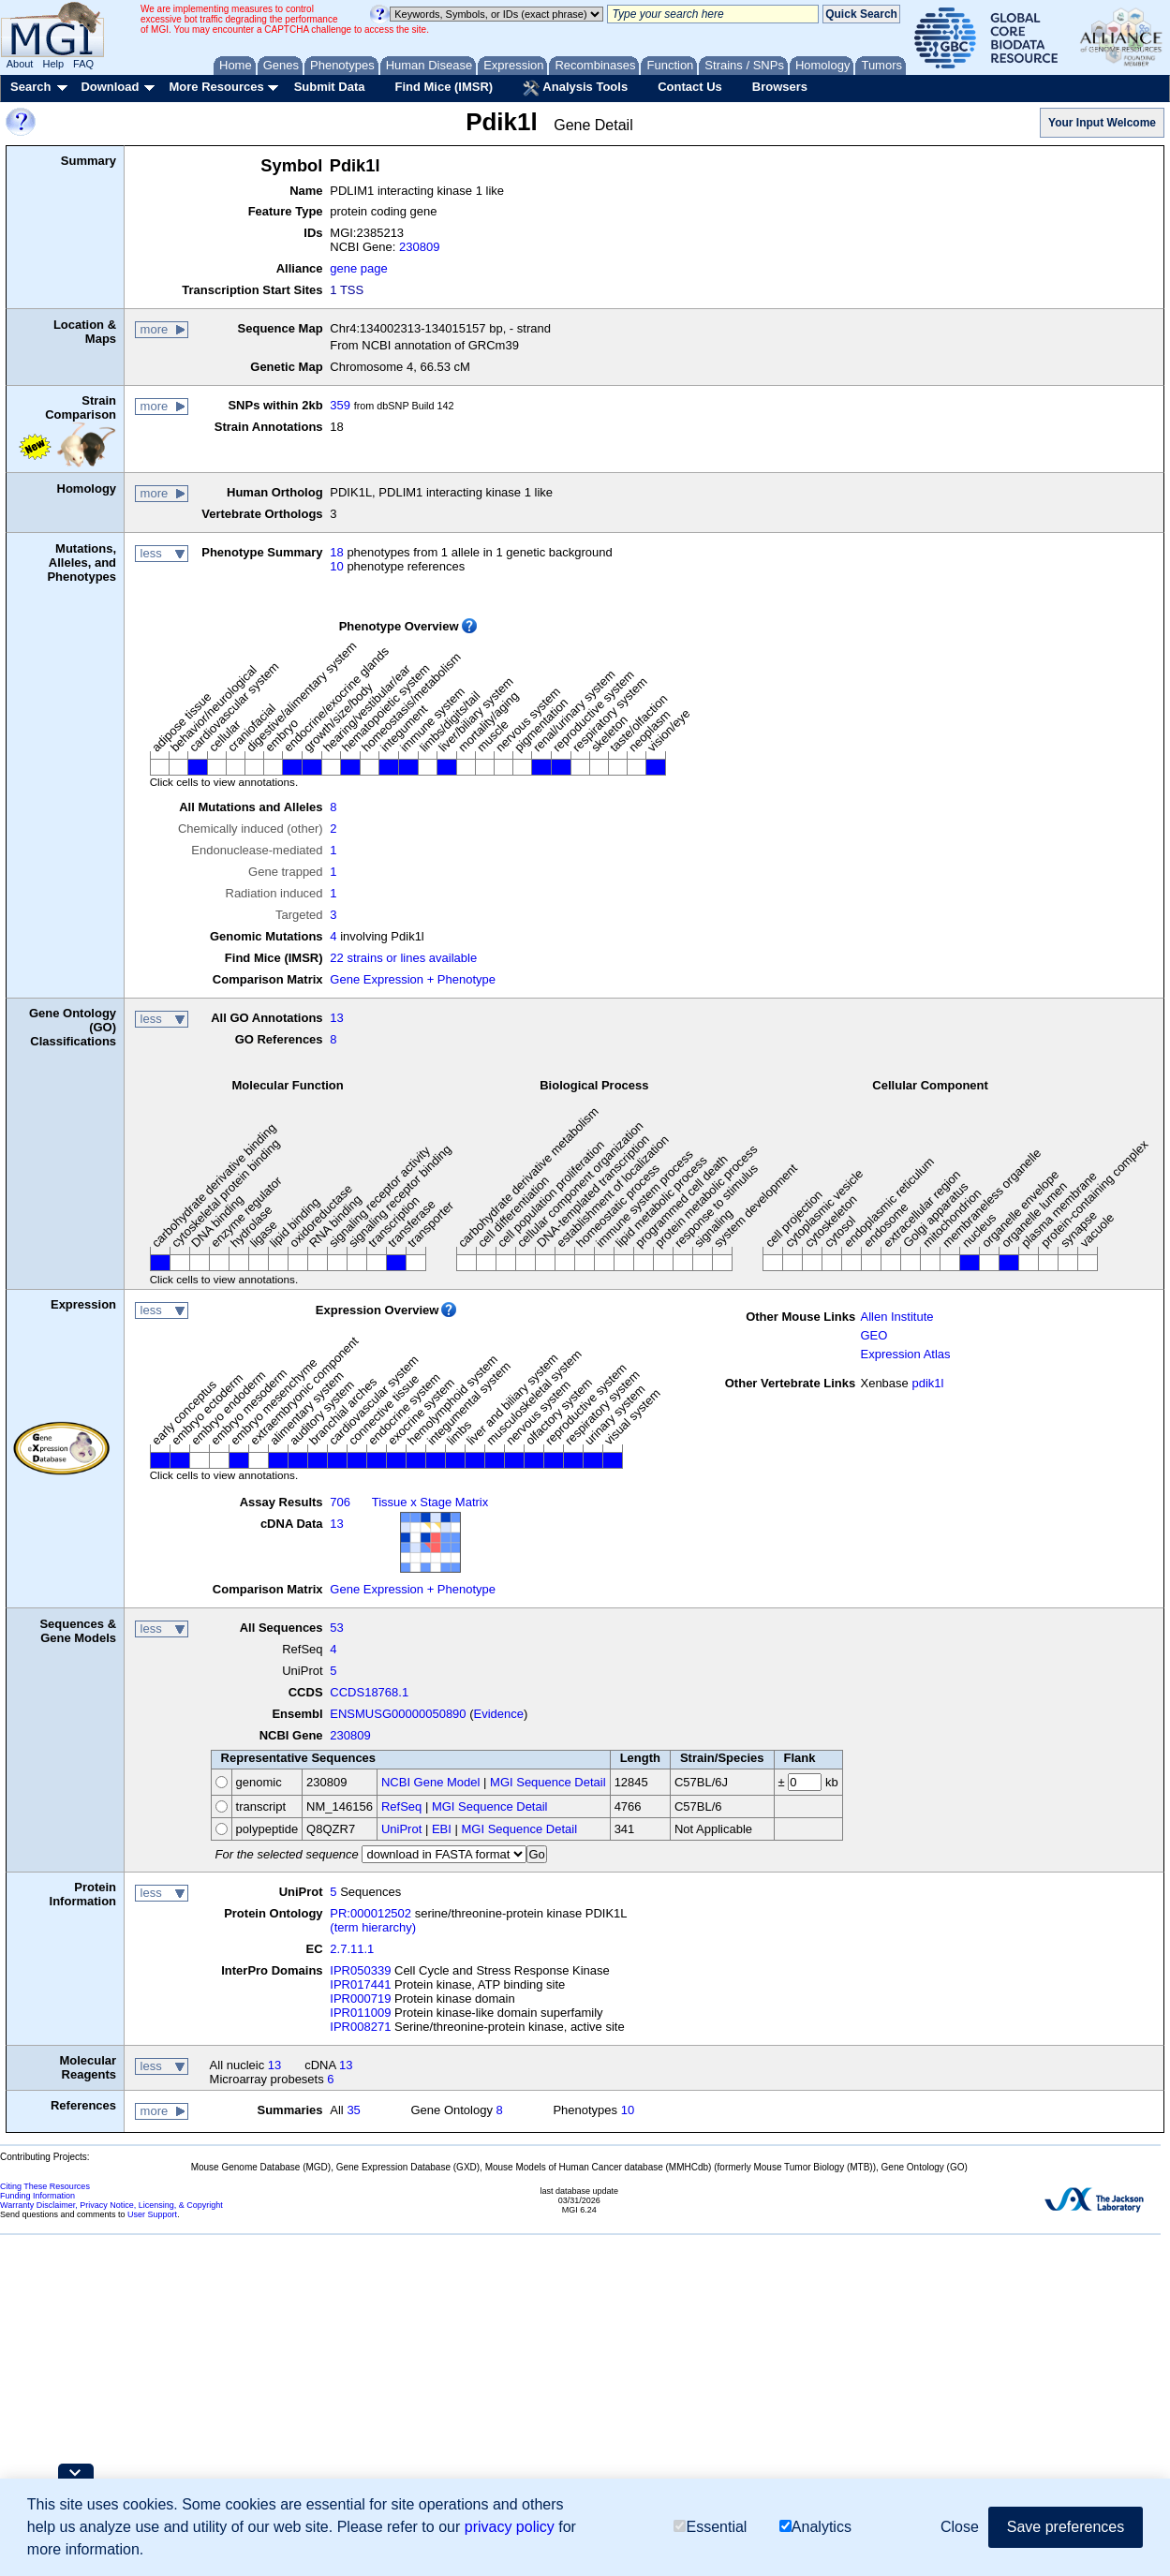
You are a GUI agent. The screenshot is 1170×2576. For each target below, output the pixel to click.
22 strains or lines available (403, 958)
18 (336, 552)
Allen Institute (896, 1317)
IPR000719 (360, 1998)
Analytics (815, 2527)
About (20, 63)
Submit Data (329, 87)
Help (53, 63)
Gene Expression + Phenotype (413, 979)
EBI (442, 1829)
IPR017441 (360, 1984)
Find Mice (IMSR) (443, 87)
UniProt (401, 1829)
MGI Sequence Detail (548, 1782)
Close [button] (959, 2527)
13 (336, 1018)
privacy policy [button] (510, 2527)
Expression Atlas (905, 1354)
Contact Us (690, 87)
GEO (873, 1335)
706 (340, 1502)
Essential (710, 2527)
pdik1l (927, 1383)
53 (336, 1628)
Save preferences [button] (1065, 2527)
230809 (419, 247)
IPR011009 (360, 2013)
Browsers (779, 87)
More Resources (216, 87)
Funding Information (37, 2195)
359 (340, 405)
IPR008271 (360, 2027)
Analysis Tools (575, 88)
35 (353, 2110)
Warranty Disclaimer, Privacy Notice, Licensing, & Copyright (111, 2205)
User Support (152, 2214)
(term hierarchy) (373, 1927)
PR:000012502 (370, 1913)
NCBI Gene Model (431, 1782)
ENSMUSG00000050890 (398, 1714)
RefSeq (401, 1806)
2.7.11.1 (352, 1949)
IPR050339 (360, 1970)
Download (110, 87)
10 (336, 566)
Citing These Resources (45, 2186)
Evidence (499, 1714)
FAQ (83, 63)
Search (30, 87)
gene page (358, 268)
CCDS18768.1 (369, 1692)
